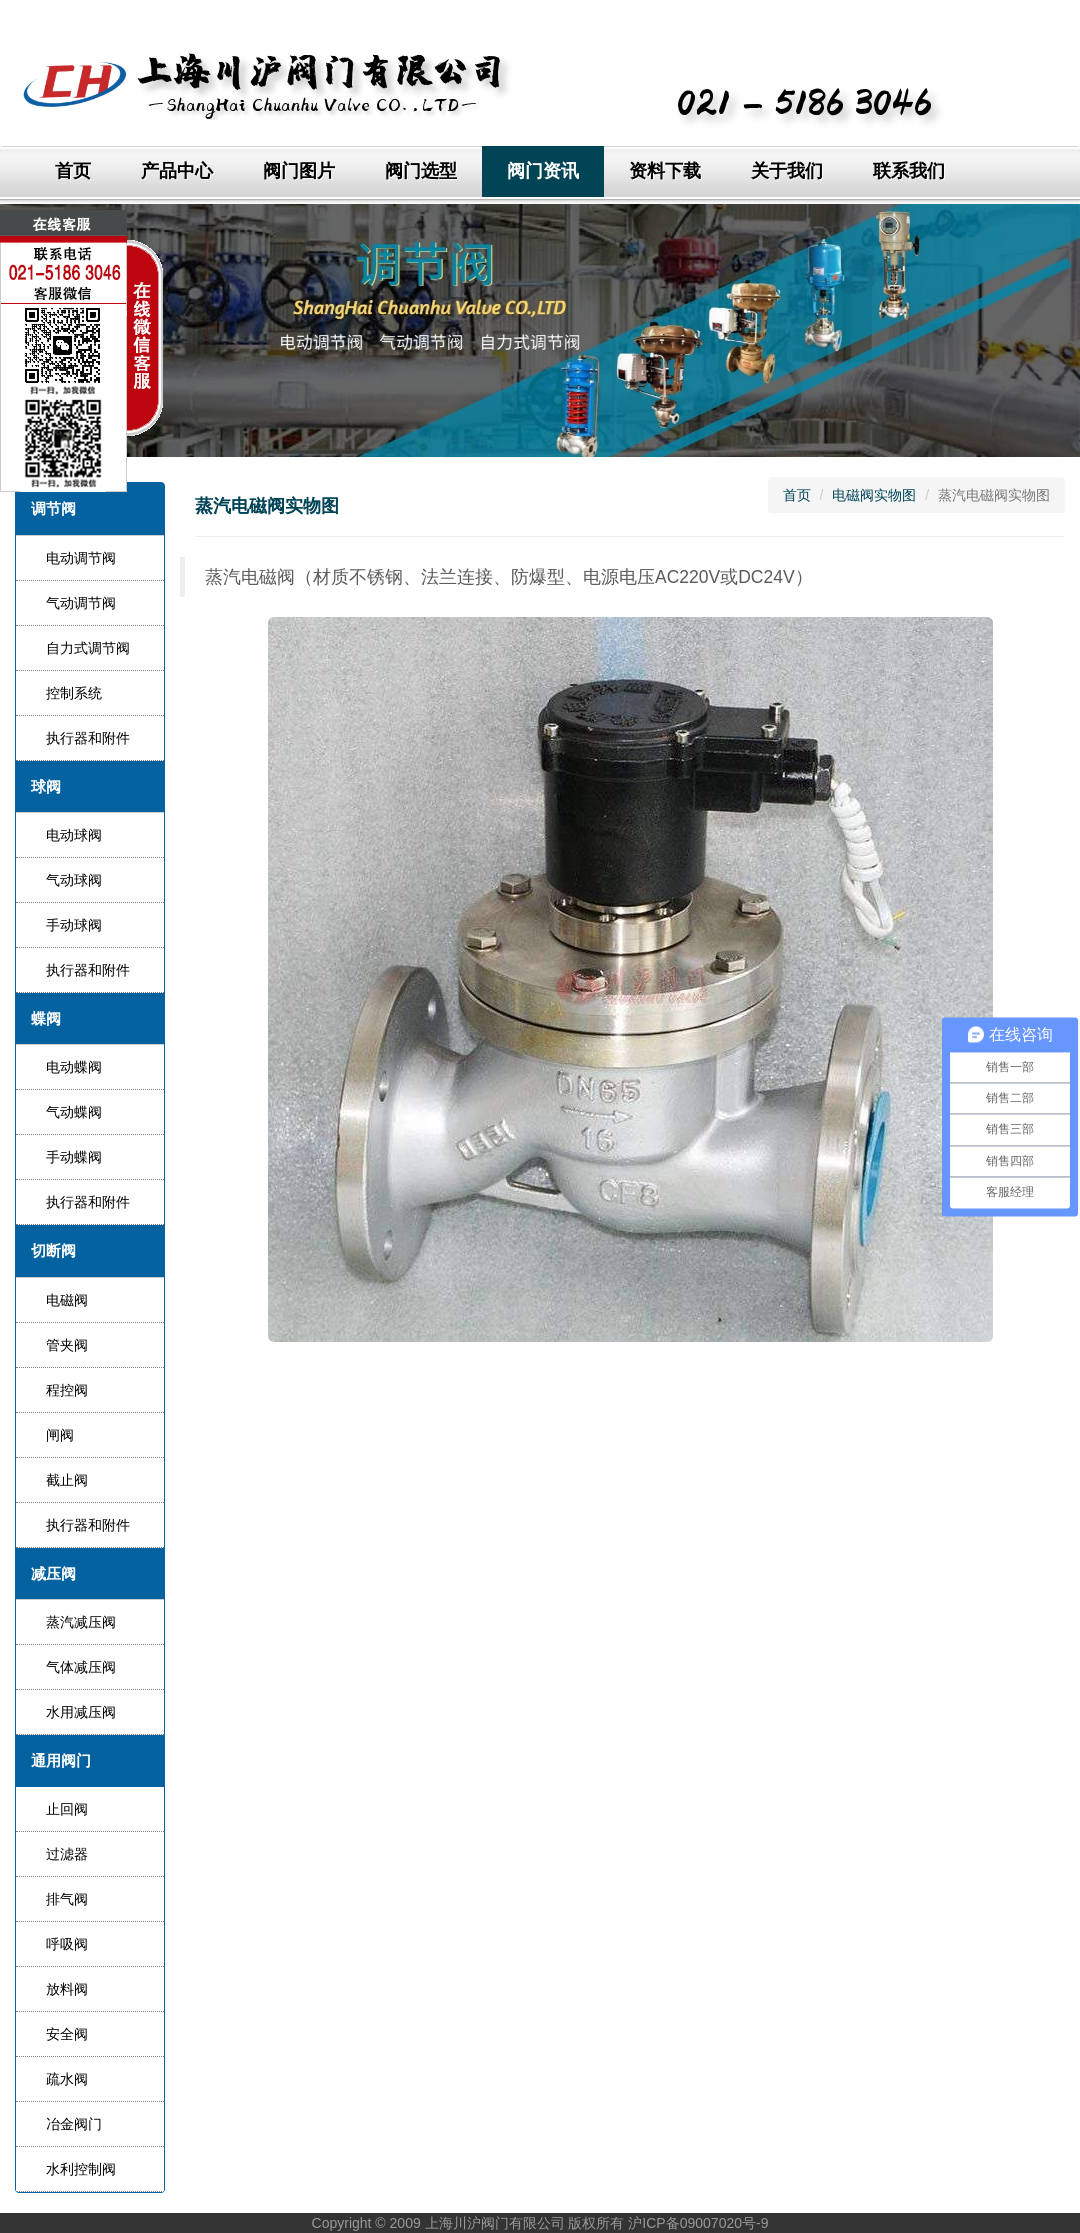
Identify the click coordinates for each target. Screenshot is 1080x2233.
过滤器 (67, 1854)
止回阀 (67, 1809)
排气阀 (67, 1899)
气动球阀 (74, 880)
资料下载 (665, 171)
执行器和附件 (88, 738)
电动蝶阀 (74, 1067)
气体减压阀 (81, 1667)
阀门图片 (299, 171)
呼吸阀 (67, 1944)
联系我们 (909, 171)
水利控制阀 (81, 2169)
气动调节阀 (81, 603)
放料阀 (67, 1989)
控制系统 (74, 693)
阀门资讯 (543, 171)
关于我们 (787, 171)
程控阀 (67, 1390)
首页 (73, 171)
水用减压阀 (81, 1712)
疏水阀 (67, 2079)
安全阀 (67, 2034)
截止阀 (67, 1480)
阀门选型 (421, 171)
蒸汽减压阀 (81, 1622)
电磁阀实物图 (874, 495)
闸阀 (60, 1435)
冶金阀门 (74, 2124)
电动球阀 (74, 835)
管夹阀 (67, 1345)
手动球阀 (74, 925)
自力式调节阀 (88, 648)
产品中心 (177, 171)
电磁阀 (67, 1300)
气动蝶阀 (74, 1112)
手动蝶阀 (74, 1157)
